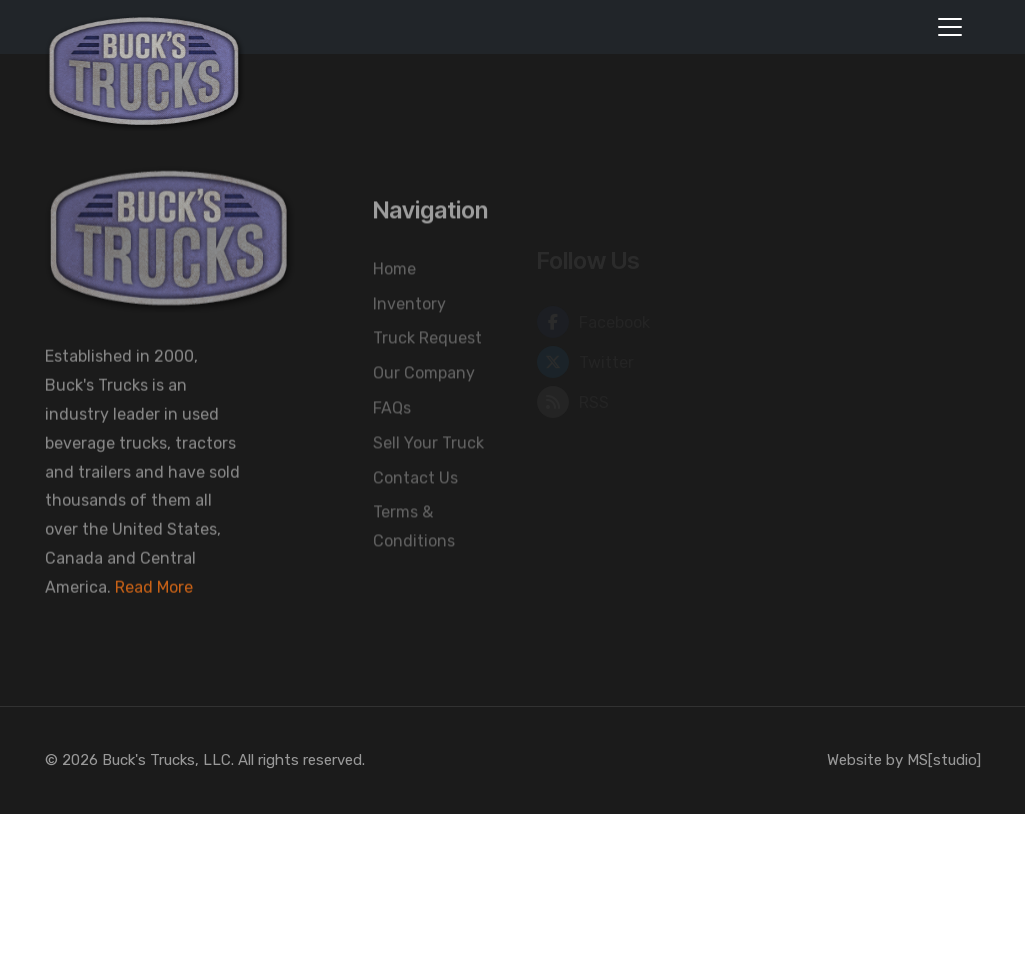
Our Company (424, 408)
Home (394, 304)
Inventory (409, 339)
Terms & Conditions (414, 562)
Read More (154, 603)
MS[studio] (944, 760)
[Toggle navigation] (950, 27)
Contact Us (415, 512)
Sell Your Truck (428, 478)
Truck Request (427, 373)
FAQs (392, 443)
